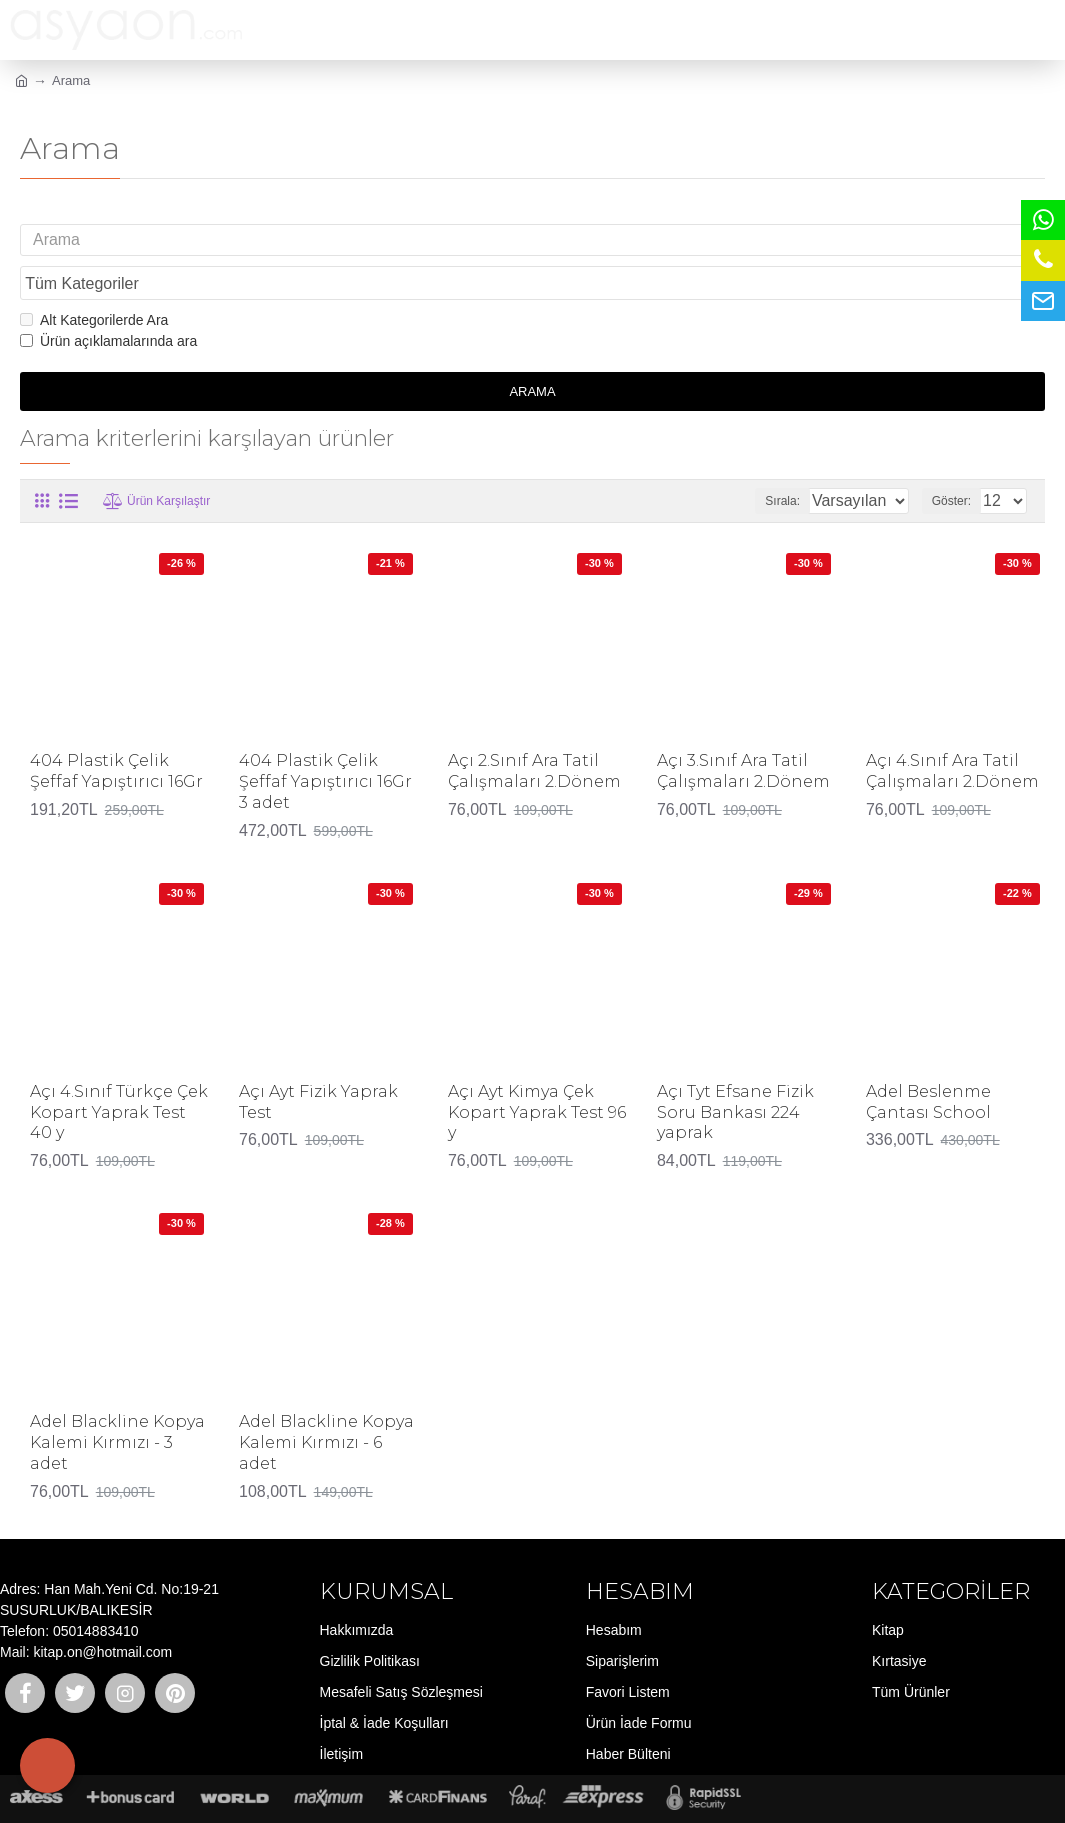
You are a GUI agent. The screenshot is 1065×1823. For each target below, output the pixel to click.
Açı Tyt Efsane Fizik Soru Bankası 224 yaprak (735, 1074)
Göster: (957, 462)
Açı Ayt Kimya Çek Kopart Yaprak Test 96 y (537, 1074)
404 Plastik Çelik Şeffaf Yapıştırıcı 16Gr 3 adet (325, 743)
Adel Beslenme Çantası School (928, 1064)
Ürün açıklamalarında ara (108, 303)
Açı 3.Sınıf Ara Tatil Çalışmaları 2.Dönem (743, 733)
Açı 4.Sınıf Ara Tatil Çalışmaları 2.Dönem (952, 733)
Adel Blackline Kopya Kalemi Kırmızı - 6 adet (326, 1404)
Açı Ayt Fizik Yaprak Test (318, 1064)
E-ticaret (526, 1797)
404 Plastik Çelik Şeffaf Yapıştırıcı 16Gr (116, 733)
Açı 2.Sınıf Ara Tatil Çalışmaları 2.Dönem (534, 733)
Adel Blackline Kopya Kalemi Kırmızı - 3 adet (117, 1404)
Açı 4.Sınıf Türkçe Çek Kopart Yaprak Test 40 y (119, 1074)
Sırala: (760, 462)
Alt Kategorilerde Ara (94, 282)
